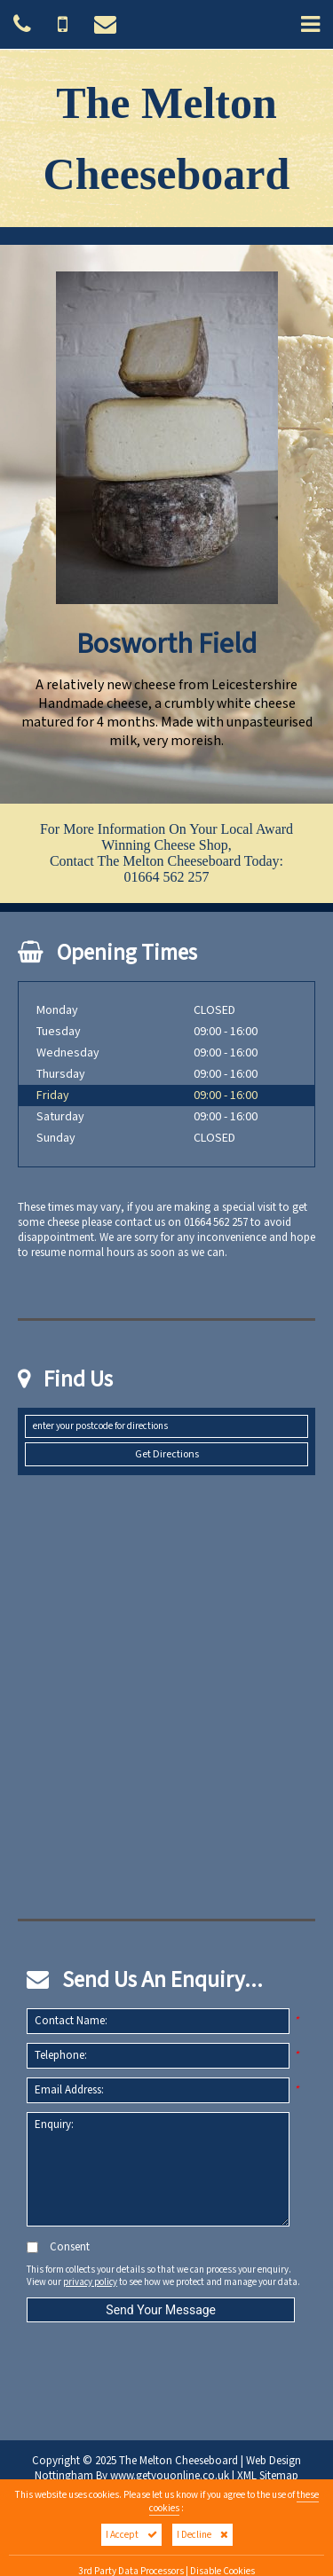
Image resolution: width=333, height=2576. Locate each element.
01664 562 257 (167, 876)
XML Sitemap (267, 2476)
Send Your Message (161, 2310)
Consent (58, 2247)
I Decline (202, 2534)
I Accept (131, 2534)
